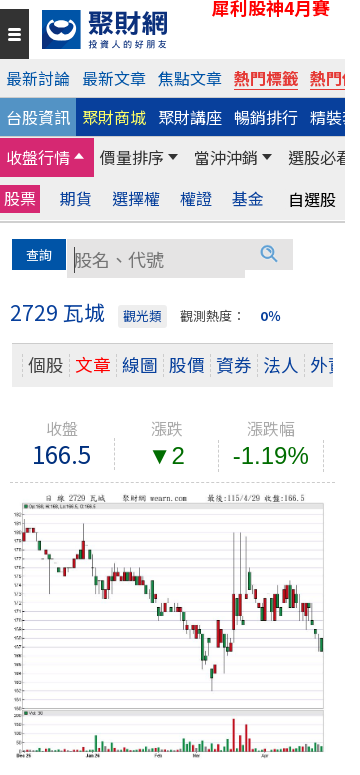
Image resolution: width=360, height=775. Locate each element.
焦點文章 (190, 78)
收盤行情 (38, 157)
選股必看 (320, 157)
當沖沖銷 (226, 157)
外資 (328, 364)
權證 (196, 198)
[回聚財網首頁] (188, 29)
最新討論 (38, 78)
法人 (281, 364)
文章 (93, 364)
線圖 (140, 364)
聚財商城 (114, 117)
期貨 (76, 198)
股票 (20, 198)
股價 (187, 364)
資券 (234, 364)
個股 (46, 364)
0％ (270, 315)
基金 (248, 198)
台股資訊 (38, 117)
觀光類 (142, 315)
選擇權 (136, 198)
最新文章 (114, 78)
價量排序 (132, 157)
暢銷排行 (266, 117)
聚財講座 (190, 117)
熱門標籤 (266, 78)
